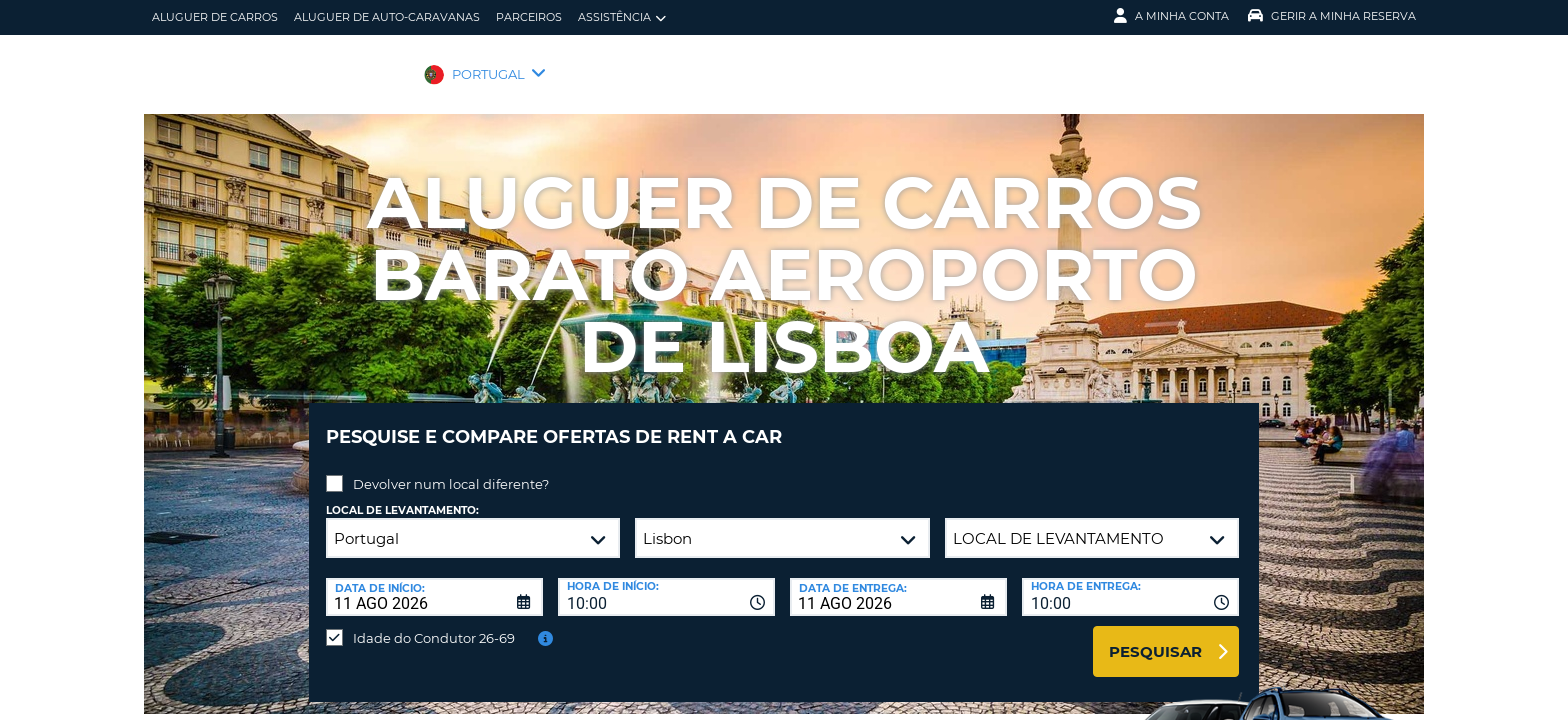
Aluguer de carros (215, 17)
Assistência (622, 17)
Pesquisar (1155, 636)
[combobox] (666, 582)
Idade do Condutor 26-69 (434, 623)
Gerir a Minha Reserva (1332, 16)
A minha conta (1171, 16)
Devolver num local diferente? (451, 469)
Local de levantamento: (402, 495)
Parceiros (529, 17)
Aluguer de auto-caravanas (387, 17)
